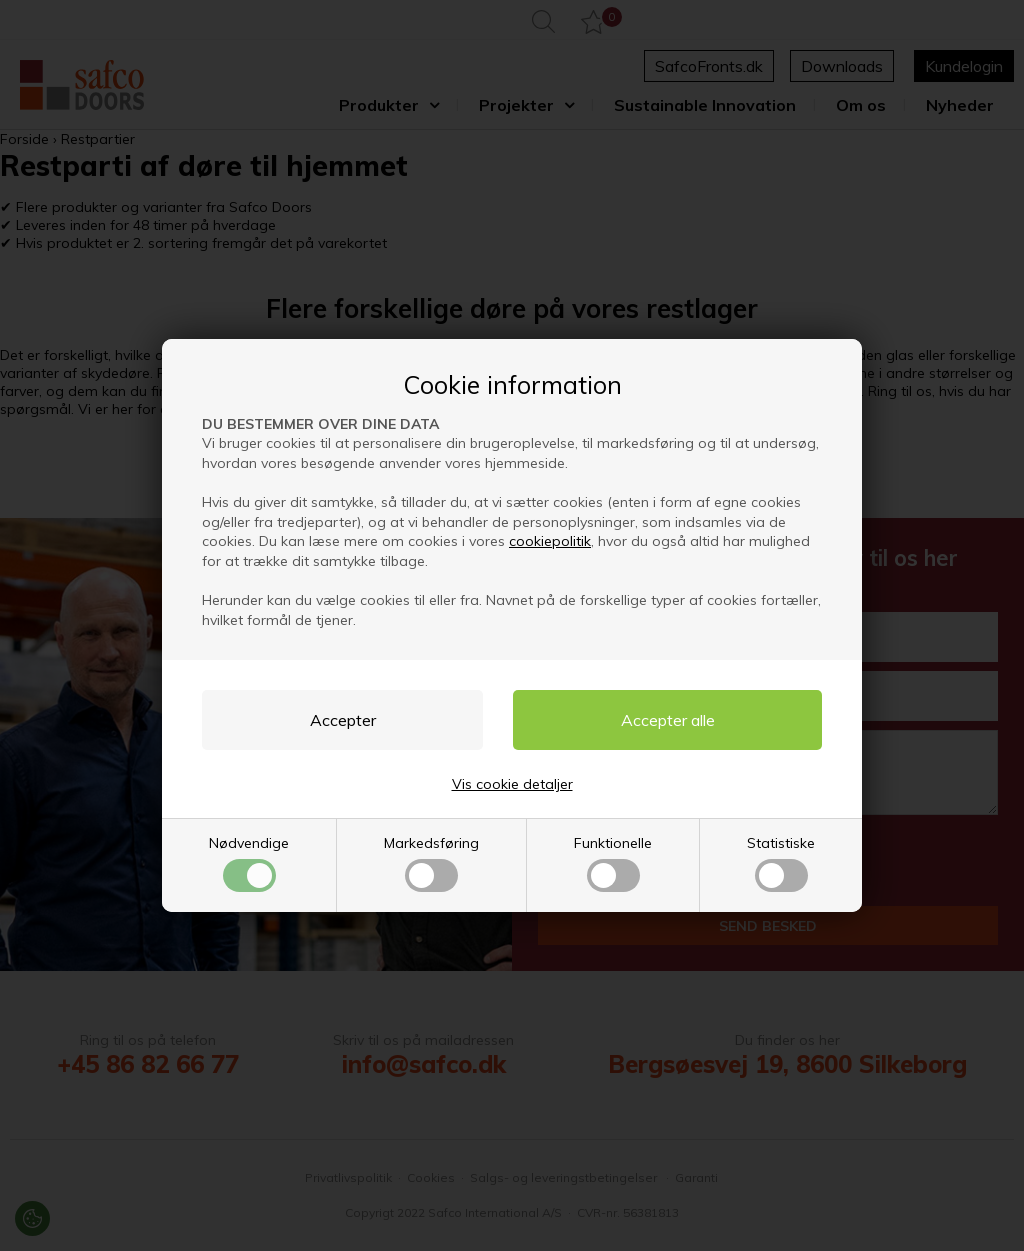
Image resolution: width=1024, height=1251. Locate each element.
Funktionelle (613, 863)
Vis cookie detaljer (512, 784)
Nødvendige (249, 863)
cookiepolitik (550, 541)
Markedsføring (431, 863)
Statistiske (781, 863)
